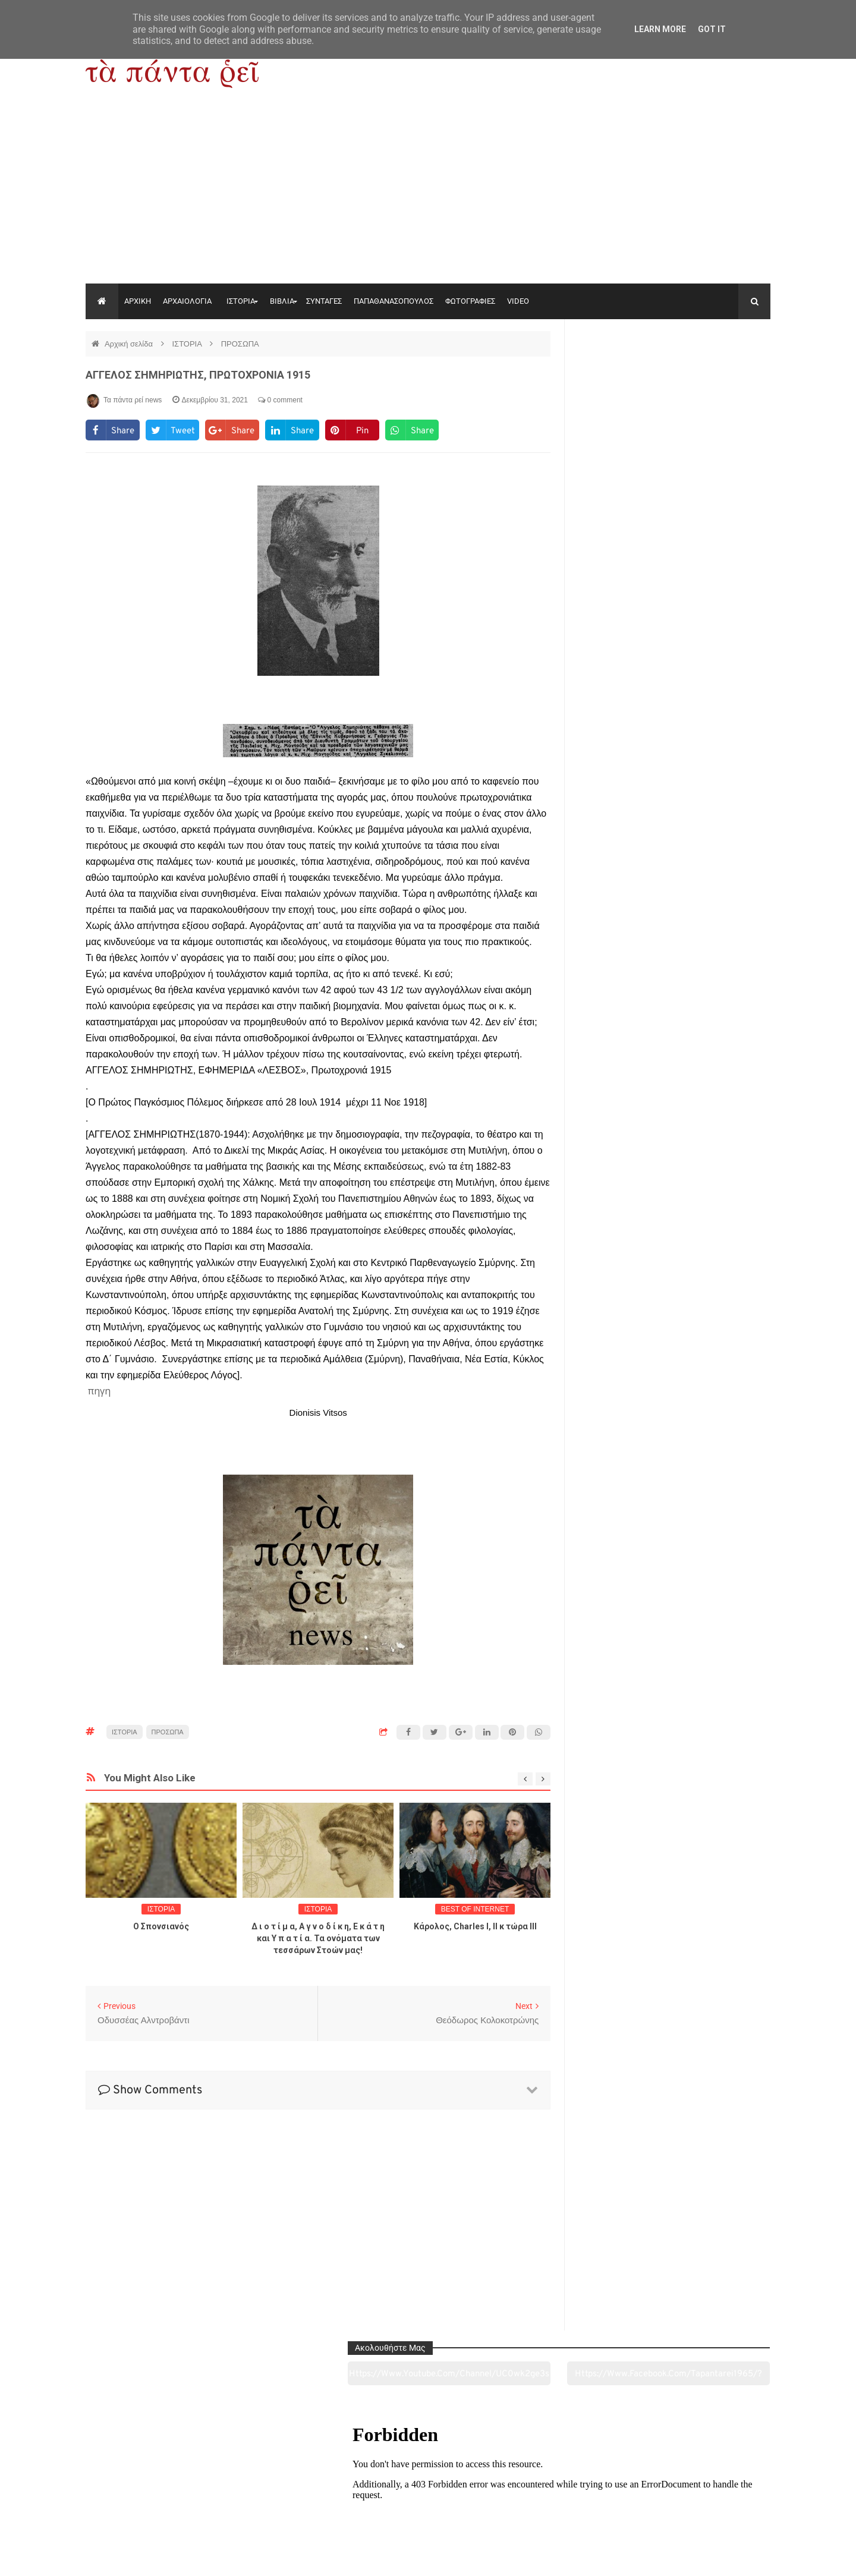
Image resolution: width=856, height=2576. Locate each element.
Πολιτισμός (427, 2500)
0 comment (280, 400)
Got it (712, 29)
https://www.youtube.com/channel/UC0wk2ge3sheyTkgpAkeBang (624, 374)
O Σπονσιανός (161, 1926)
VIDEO (518, 301)
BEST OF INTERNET (475, 1909)
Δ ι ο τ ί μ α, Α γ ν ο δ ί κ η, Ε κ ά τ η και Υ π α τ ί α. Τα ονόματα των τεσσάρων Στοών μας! (318, 1938)
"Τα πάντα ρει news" (204, 2557)
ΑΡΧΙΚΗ (137, 301)
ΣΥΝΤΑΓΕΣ (324, 301)
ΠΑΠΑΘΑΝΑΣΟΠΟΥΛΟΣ (393, 301)
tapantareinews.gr (737, 2557)
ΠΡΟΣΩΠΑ (240, 343)
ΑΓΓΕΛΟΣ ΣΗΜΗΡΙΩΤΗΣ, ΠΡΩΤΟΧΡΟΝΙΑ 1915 (198, 375)
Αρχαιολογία (151, 2500)
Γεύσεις (566, 2500)
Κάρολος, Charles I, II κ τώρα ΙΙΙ (475, 1926)
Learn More (660, 29)
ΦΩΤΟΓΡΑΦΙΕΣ (470, 301)
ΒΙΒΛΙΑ (282, 301)
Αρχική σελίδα (130, 343)
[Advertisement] (428, 194)
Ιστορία (289, 2500)
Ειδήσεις (704, 2500)
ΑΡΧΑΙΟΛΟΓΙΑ (187, 301)
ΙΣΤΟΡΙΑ (240, 301)
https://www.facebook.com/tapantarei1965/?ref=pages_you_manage (723, 374)
